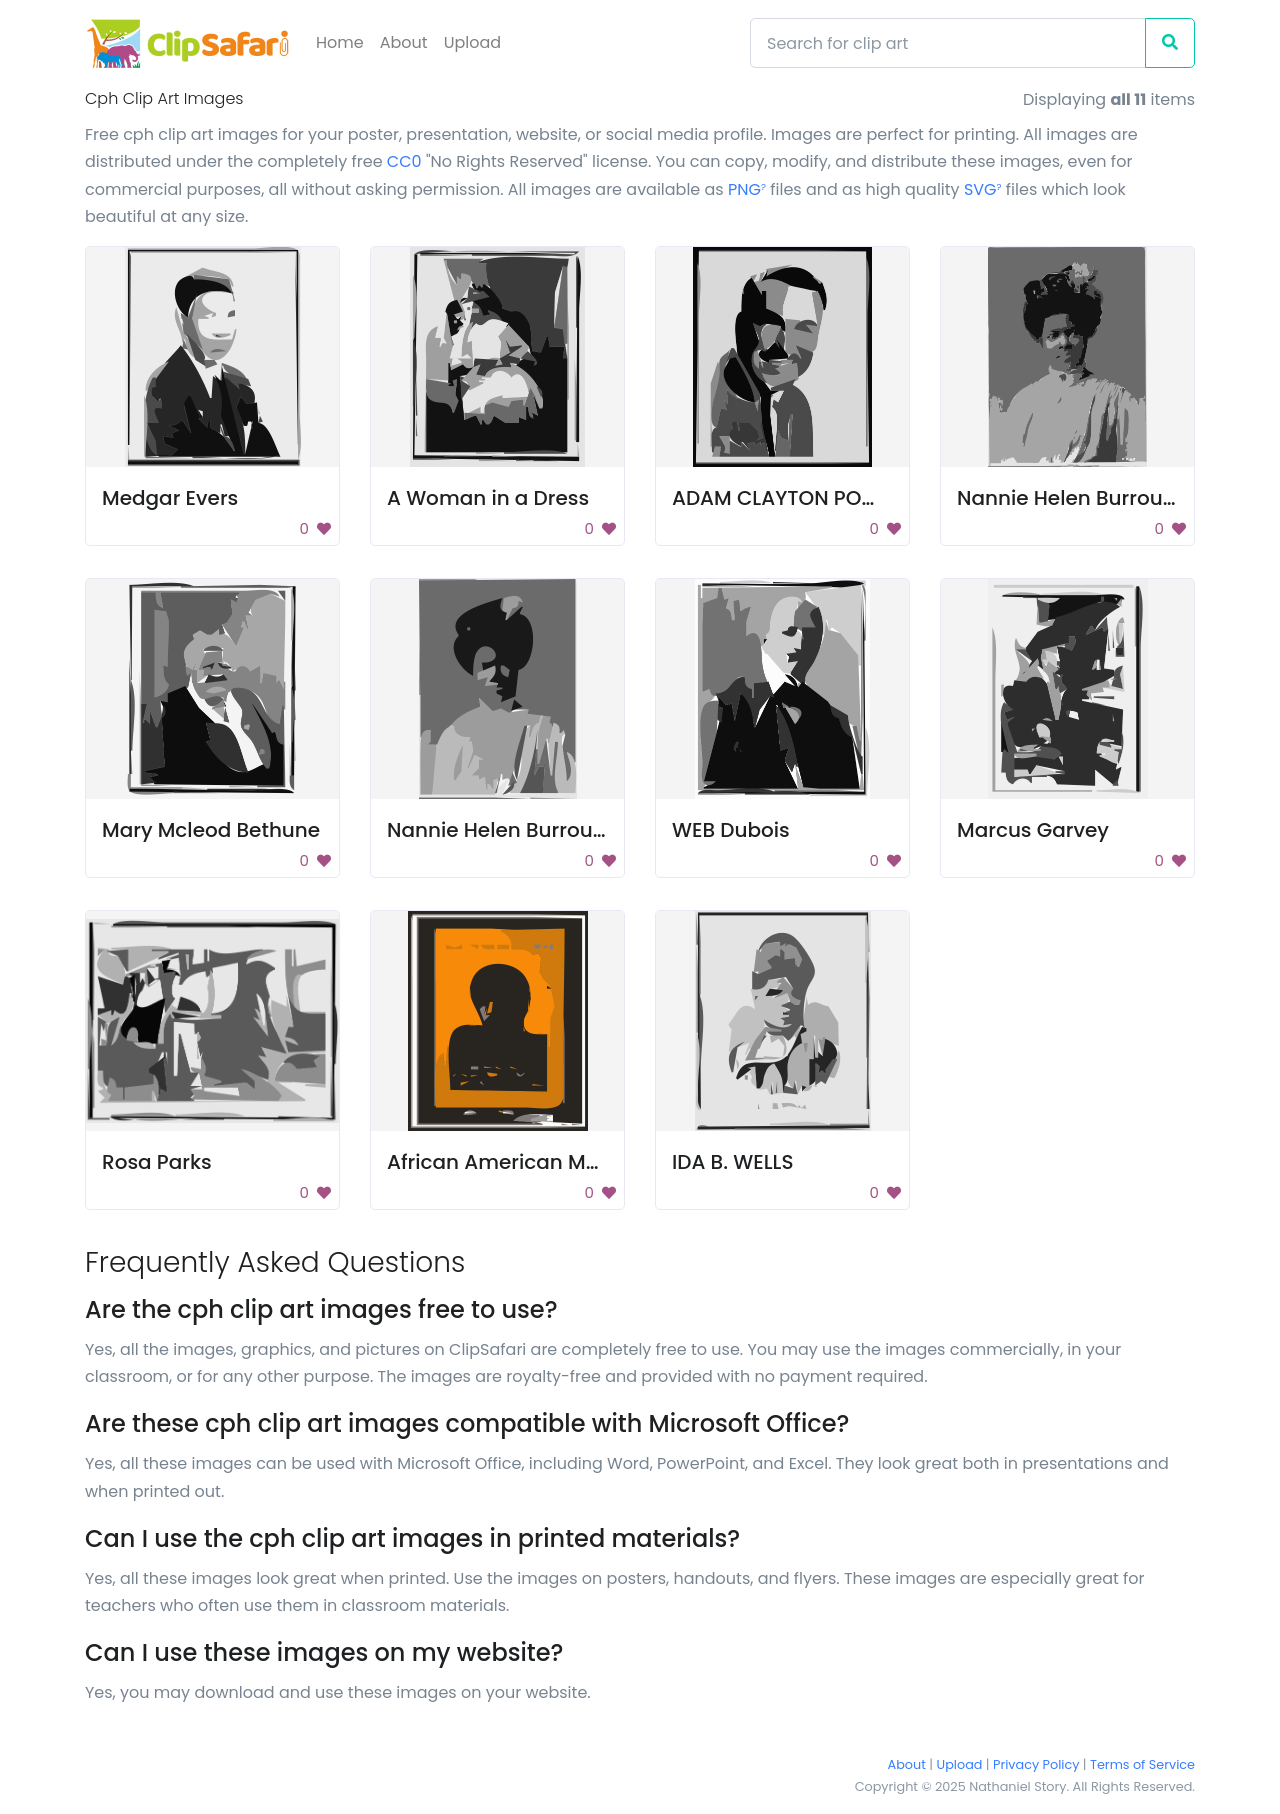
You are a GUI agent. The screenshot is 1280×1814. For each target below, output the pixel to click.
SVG (983, 189)
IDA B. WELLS (733, 1162)
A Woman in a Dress (488, 498)
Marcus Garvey (1033, 830)
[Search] (948, 43)
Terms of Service (1142, 1764)
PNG (747, 189)
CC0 (404, 161)
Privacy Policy (1036, 1764)
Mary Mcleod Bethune (211, 830)
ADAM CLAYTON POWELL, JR (807, 498)
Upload (472, 42)
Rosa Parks (157, 1162)
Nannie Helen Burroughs (1078, 498)
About (404, 42)
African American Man (499, 1162)
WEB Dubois (731, 830)
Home (340, 42)
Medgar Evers (170, 498)
